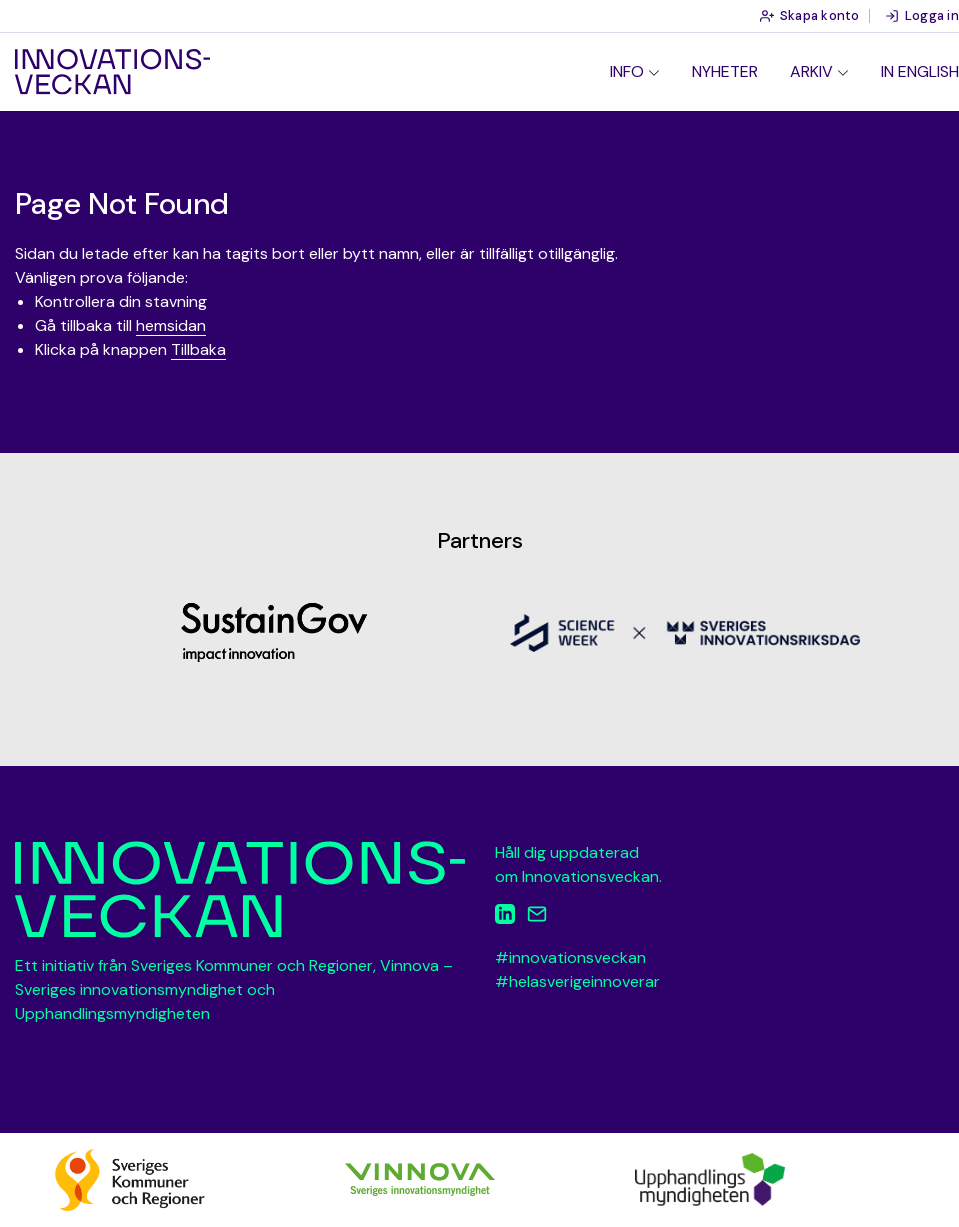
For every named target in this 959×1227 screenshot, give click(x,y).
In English (920, 71)
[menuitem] (635, 72)
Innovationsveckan (112, 72)
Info (627, 71)
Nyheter (725, 71)
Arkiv (811, 71)
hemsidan (171, 325)
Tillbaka (198, 349)
